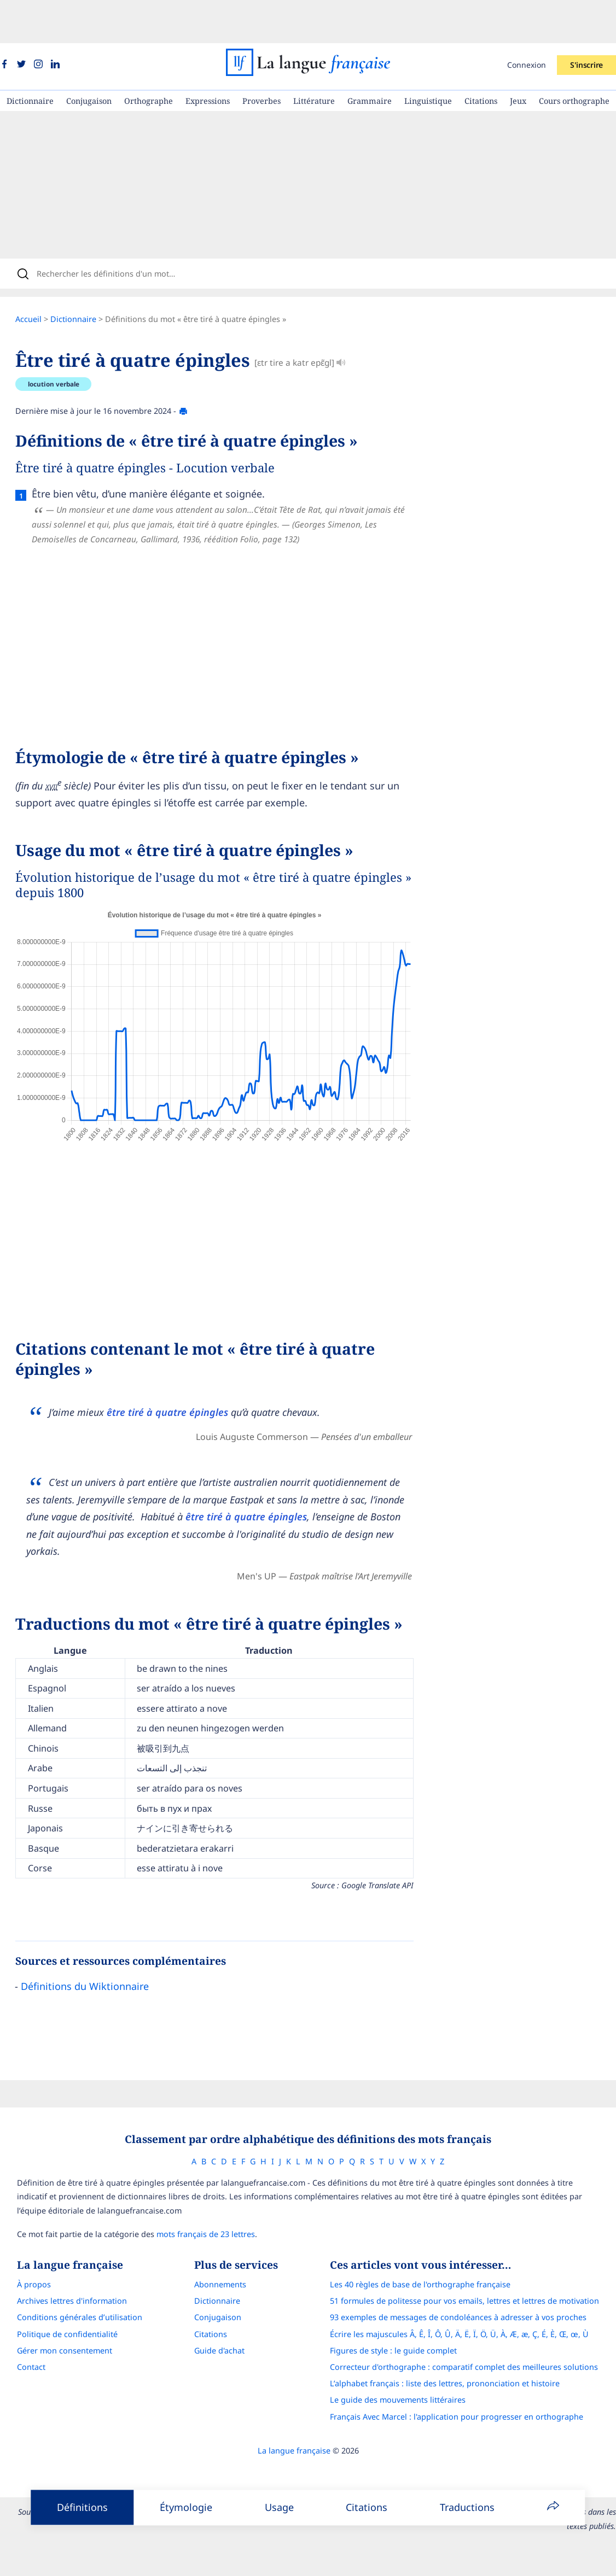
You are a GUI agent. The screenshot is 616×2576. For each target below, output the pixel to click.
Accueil (39, 283)
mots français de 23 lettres (196, 2203)
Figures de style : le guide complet (403, 2319)
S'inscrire (586, 21)
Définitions (82, 2507)
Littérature (314, 57)
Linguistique (428, 57)
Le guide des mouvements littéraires (407, 2368)
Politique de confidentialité (57, 2303)
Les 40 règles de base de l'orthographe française (430, 2253)
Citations (480, 57)
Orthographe (148, 57)
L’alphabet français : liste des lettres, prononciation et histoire (454, 2352)
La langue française (294, 2419)
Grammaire (369, 57)
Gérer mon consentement (54, 2319)
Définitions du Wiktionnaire (96, 1950)
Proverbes (261, 57)
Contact (21, 2336)
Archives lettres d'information (62, 2269)
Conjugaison (89, 57)
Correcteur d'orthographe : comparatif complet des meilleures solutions (474, 2336)
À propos (24, 2253)
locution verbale (64, 348)
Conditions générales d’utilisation (69, 2286)
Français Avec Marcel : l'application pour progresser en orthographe (466, 2385)
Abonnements (220, 2253)
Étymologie (186, 2507)
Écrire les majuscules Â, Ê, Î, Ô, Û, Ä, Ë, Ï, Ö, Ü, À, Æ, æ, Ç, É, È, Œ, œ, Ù (469, 2303)
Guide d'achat (219, 2319)
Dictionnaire (30, 57)
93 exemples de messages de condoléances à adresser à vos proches (468, 2286)
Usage (279, 2507)
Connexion (526, 21)
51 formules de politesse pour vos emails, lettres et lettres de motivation (474, 2269)
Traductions (467, 2507)
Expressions (207, 57)
